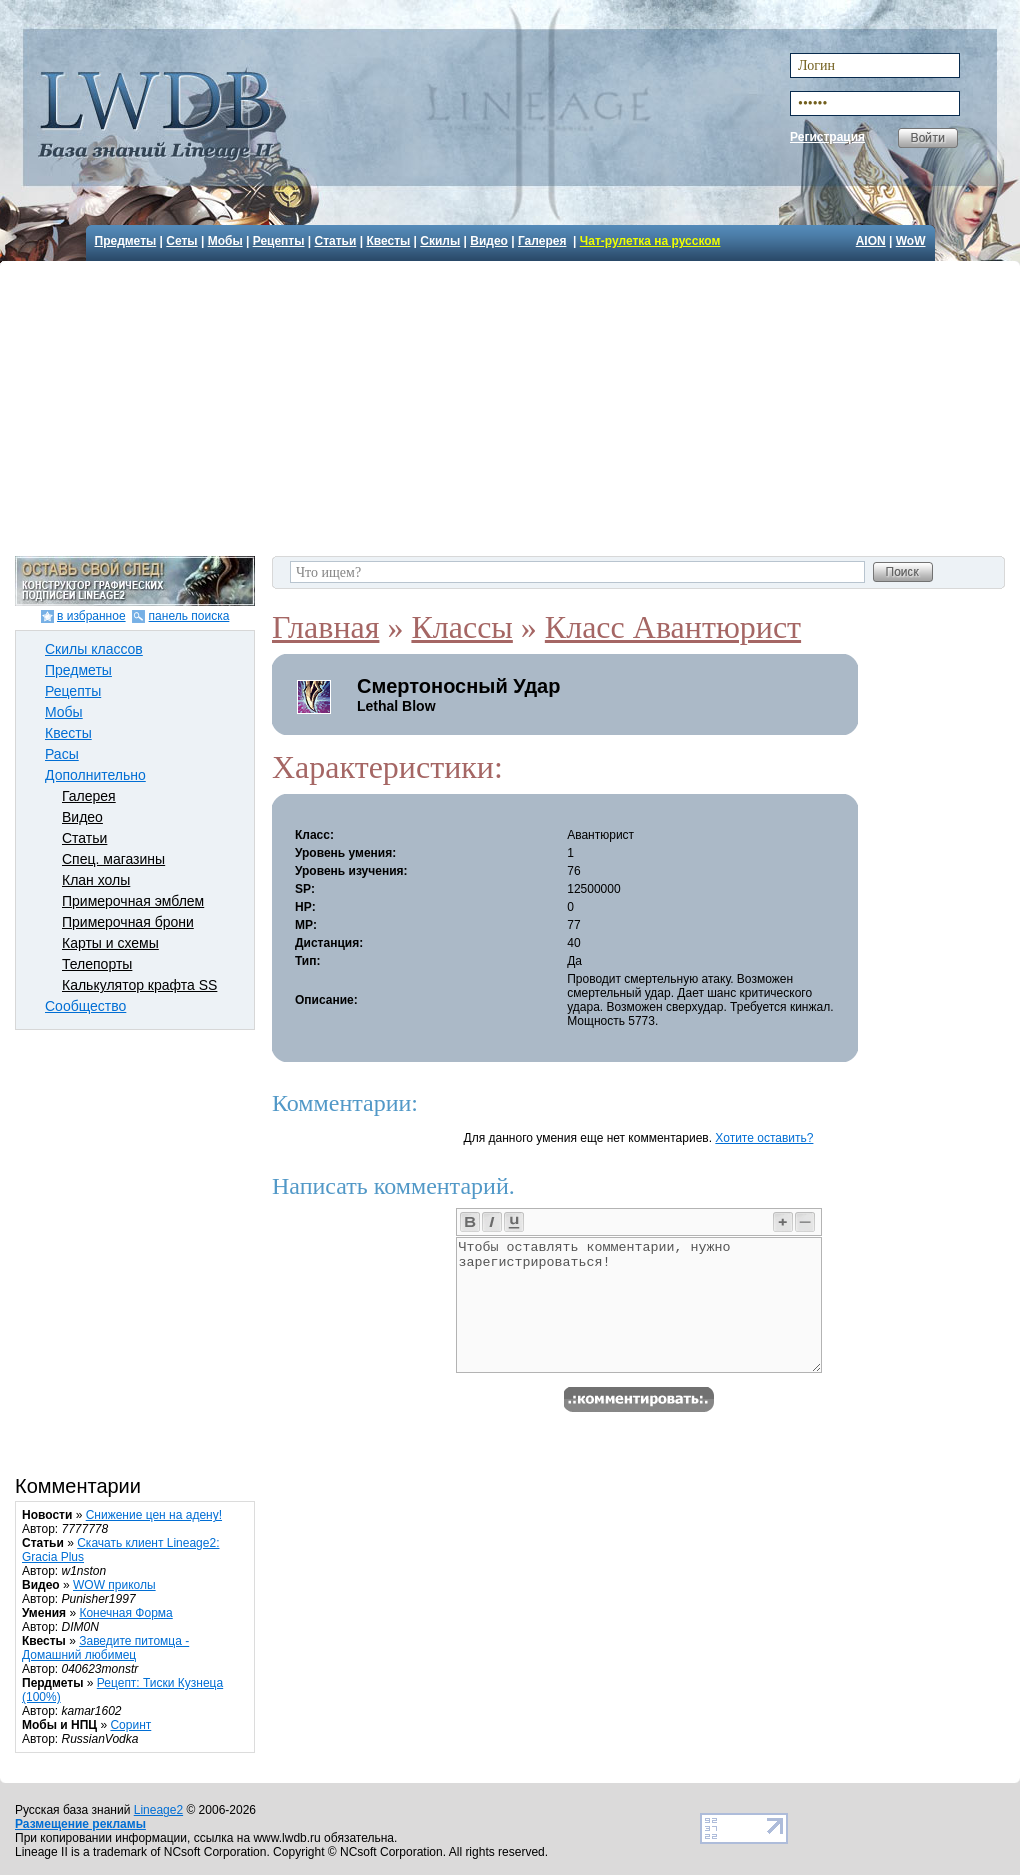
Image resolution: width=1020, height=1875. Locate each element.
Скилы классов (94, 649)
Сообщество (85, 1006)
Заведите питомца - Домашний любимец (105, 1648)
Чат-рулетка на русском (650, 241)
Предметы (126, 241)
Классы (461, 627)
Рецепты (279, 241)
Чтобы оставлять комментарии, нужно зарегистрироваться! (639, 1305)
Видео (489, 241)
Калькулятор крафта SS (139, 985)
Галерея (542, 241)
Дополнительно (95, 775)
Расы (62, 754)
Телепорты (97, 964)
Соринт (130, 1725)
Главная (325, 627)
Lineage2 (158, 1810)
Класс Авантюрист (673, 627)
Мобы (225, 241)
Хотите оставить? (764, 1138)
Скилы (440, 241)
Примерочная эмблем (133, 901)
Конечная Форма (125, 1613)
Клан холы (96, 880)
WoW (911, 241)
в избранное (91, 616)
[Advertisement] (512, 406)
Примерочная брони (128, 922)
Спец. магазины (113, 859)
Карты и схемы (110, 943)
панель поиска (189, 616)
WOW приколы (114, 1585)
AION (871, 241)
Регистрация (827, 137)
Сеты (181, 241)
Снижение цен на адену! (154, 1515)
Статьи (336, 241)
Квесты (388, 241)
